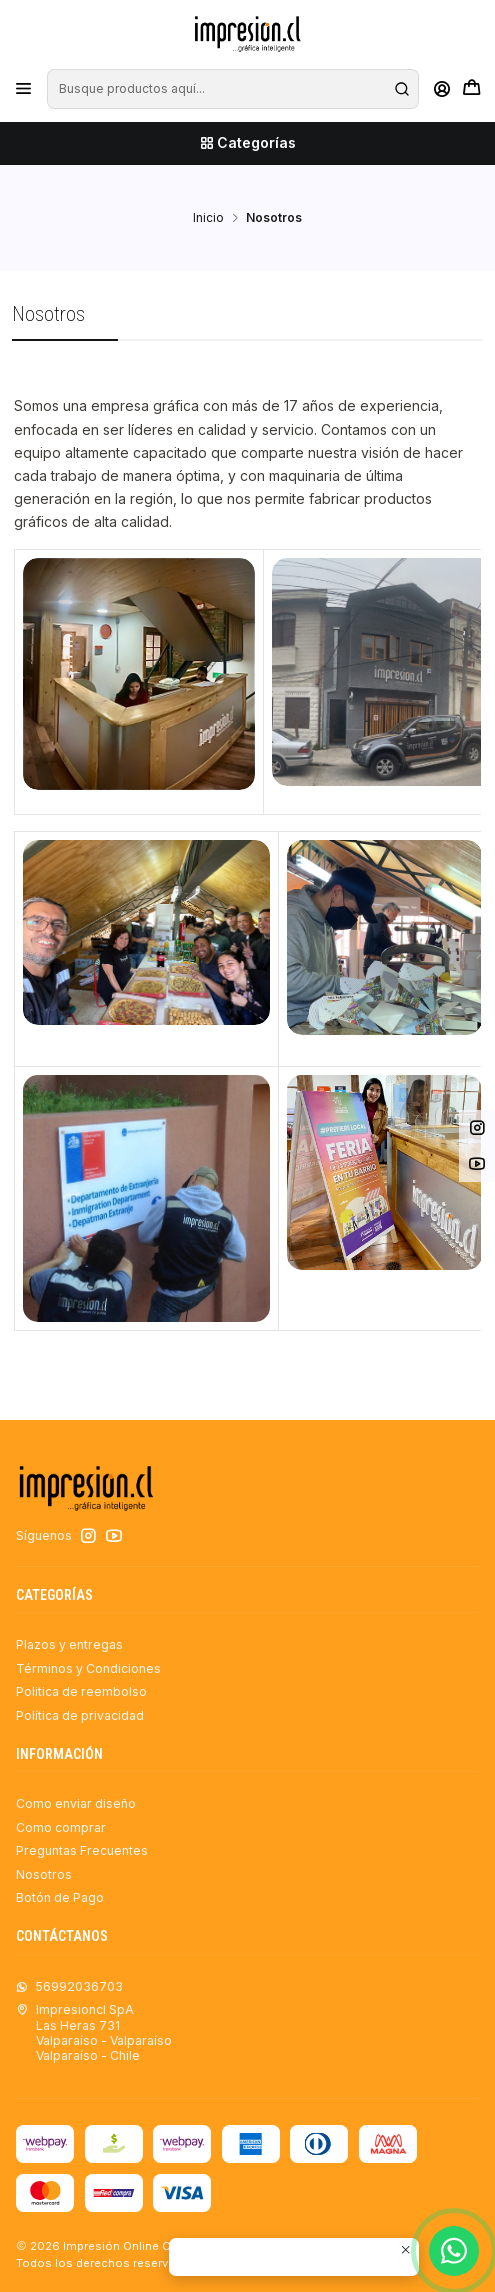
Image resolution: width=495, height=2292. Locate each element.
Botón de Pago (60, 1897)
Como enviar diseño (76, 1803)
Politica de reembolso (81, 1691)
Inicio (208, 218)
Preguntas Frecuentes (82, 1850)
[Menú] (24, 89)
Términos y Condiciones (88, 1668)
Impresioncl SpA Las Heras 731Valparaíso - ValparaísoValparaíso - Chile (94, 2032)
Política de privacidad (80, 1715)
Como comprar (61, 1827)
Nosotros (44, 1874)
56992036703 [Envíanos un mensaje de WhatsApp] (69, 1986)
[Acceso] (442, 89)
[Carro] (471, 89)
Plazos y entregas (69, 1644)
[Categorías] (247, 143)
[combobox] (232, 89)
